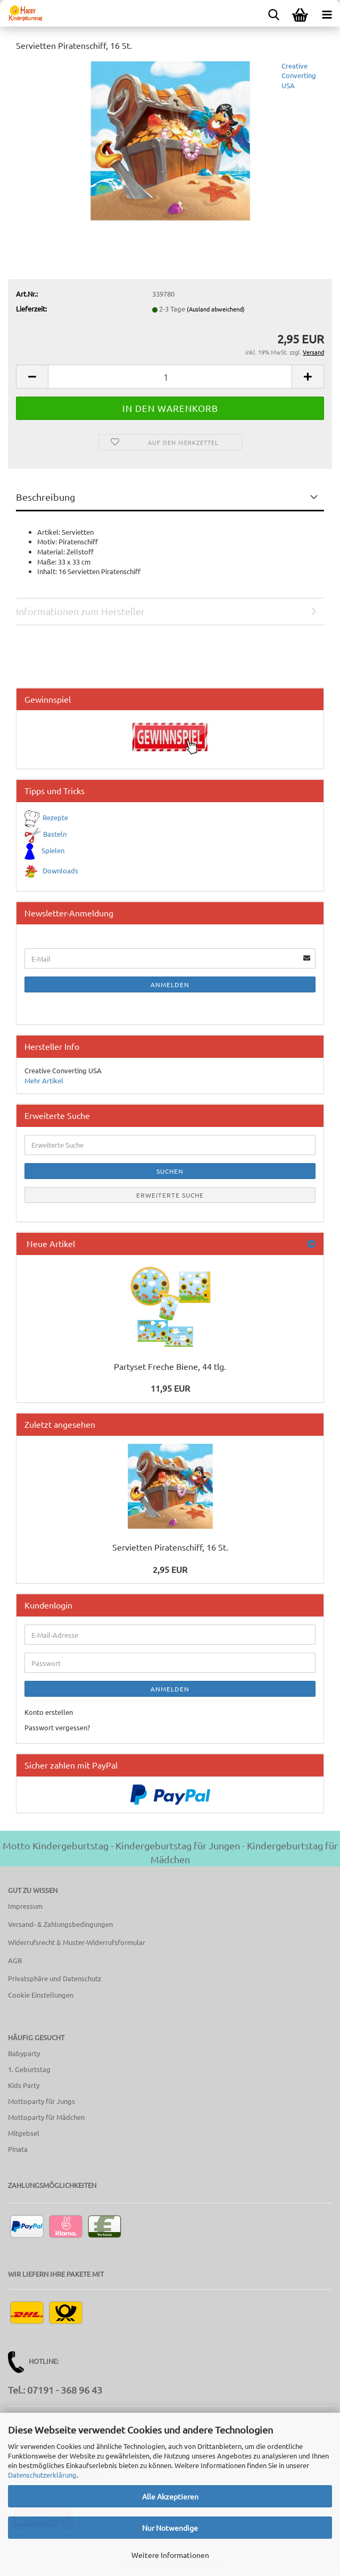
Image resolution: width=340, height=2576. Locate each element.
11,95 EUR (170, 1388)
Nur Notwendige (170, 2527)
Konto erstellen (48, 1711)
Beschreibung (45, 496)
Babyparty (24, 2053)
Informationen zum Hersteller (80, 611)
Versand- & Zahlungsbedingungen (60, 1924)
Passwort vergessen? (57, 1727)
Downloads (60, 870)
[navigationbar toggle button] (326, 13)
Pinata (18, 2148)
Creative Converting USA (298, 75)
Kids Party (23, 2085)
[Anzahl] (170, 377)
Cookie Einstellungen (40, 1994)
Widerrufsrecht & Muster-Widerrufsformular (76, 1942)
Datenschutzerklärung (42, 2474)
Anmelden (170, 984)
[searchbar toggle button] (273, 13)
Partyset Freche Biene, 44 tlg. (170, 1366)
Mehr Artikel (43, 1080)
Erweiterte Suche (170, 1195)
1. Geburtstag (29, 2069)
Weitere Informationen (170, 2555)
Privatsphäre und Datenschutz (54, 1978)
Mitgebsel (23, 2132)
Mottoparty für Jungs (41, 2101)
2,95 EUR (170, 1569)
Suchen (170, 1171)
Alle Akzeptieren (170, 2496)
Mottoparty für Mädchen (46, 2117)
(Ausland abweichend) (216, 309)
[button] (32, 377)
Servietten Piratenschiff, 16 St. (170, 1547)
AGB (15, 1960)
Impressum (25, 1905)
